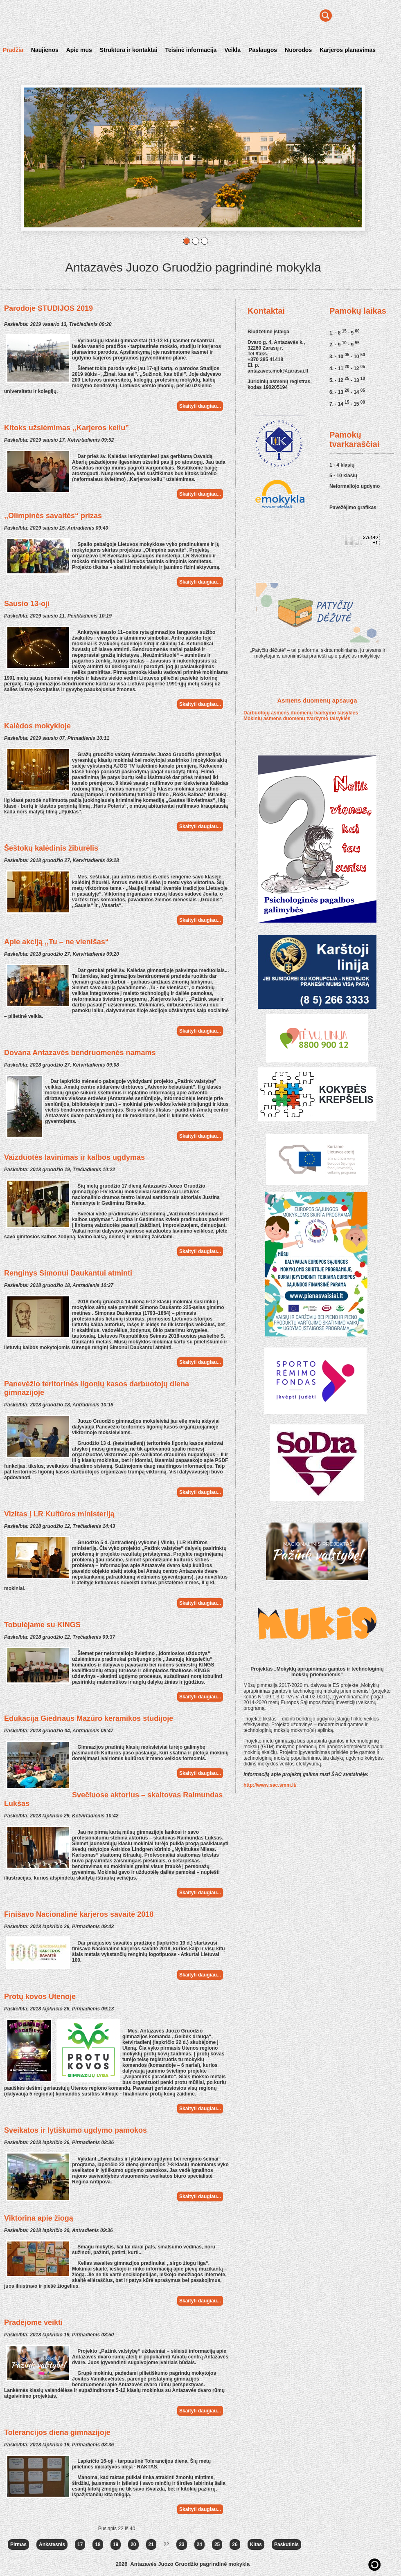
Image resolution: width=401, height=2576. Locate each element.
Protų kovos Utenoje (40, 1996)
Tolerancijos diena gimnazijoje (57, 2432)
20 (133, 2544)
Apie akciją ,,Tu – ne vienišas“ (56, 942)
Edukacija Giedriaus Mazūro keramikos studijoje (88, 1718)
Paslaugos (262, 50)
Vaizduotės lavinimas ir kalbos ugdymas (74, 1157)
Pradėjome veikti (33, 2322)
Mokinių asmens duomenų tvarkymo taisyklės (296, 718)
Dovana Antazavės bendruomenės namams (79, 1053)
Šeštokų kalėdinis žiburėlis (51, 848)
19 (115, 2544)
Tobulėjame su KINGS (42, 1625)
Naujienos (45, 50)
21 (151, 2544)
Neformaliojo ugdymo (354, 486)
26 (234, 2544)
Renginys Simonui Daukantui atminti (68, 1273)
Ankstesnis (52, 2544)
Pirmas (18, 2544)
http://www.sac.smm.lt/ (270, 1785)
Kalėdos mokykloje (37, 726)
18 (97, 2544)
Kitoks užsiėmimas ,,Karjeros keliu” (66, 428)
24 (199, 2544)
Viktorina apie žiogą (38, 2218)
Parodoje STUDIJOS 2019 (48, 308)
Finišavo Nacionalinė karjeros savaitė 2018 (78, 1914)
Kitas (256, 2544)
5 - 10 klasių (343, 475)
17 (80, 2544)
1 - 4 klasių (341, 465)
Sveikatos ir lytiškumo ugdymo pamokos (75, 2130)
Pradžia (13, 50)
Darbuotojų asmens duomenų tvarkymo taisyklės (300, 713)
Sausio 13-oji (27, 604)
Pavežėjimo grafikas (352, 507)
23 (181, 2544)
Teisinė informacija (191, 50)
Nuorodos (298, 50)
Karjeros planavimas (348, 50)
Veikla (232, 50)
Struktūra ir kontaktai (129, 50)
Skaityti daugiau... (200, 406)
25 (217, 2544)
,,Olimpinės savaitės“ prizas (53, 516)
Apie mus (79, 50)
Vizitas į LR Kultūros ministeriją (59, 1514)
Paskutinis (286, 2544)
